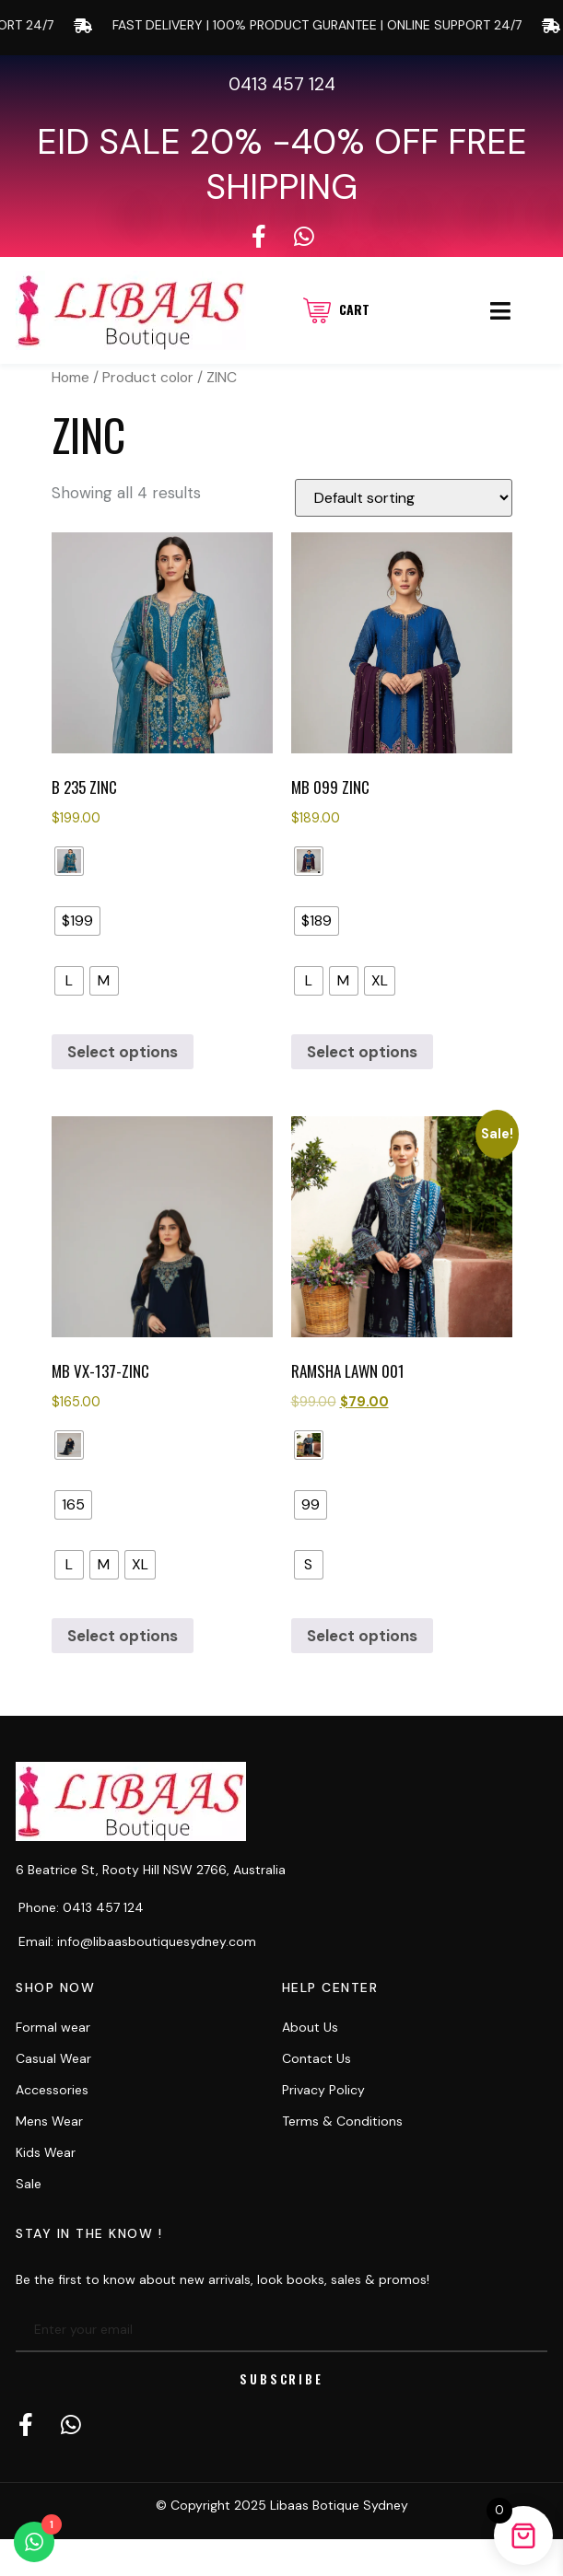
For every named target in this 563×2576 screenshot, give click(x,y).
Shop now (55, 1987)
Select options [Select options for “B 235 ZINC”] (122, 1052)
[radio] (69, 861)
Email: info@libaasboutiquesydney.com (137, 1941)
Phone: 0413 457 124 (81, 1907)
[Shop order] (403, 498)
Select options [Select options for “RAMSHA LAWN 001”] (362, 1636)
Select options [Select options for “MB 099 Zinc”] (362, 1052)
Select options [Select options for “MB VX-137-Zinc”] (122, 1636)
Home (70, 377)
